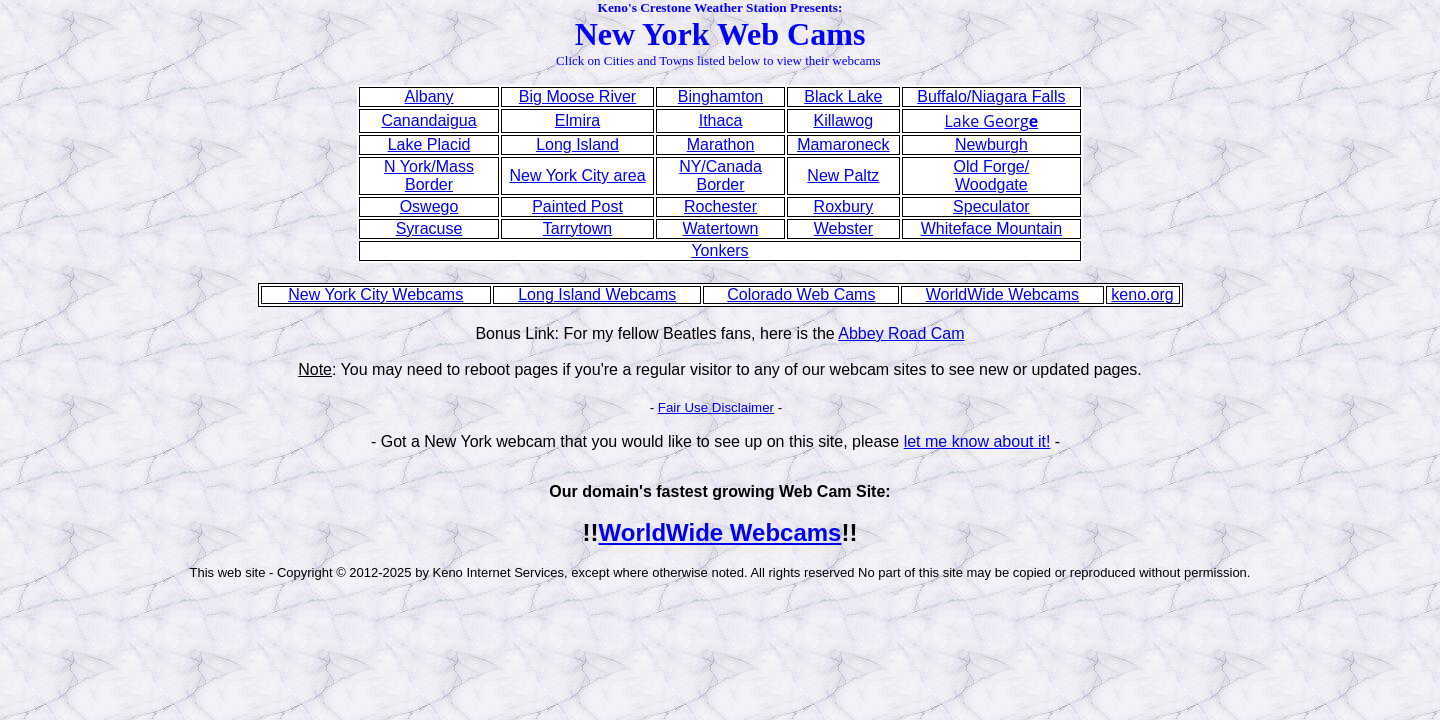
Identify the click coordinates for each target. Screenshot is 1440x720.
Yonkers (719, 250)
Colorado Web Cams (801, 294)
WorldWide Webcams (1002, 294)
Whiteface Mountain (991, 228)
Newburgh (991, 144)
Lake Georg (992, 121)
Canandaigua (428, 120)
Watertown (721, 228)
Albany (429, 96)
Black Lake (843, 96)
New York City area (577, 175)
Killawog (844, 120)
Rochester (720, 206)
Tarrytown (577, 228)
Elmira (577, 120)
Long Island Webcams (597, 294)
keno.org (1142, 294)
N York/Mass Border (429, 175)
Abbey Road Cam (901, 333)
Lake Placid (429, 144)
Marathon (721, 144)
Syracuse (429, 228)
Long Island (577, 144)
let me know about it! (977, 441)
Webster (843, 228)
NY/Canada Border (720, 175)
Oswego (429, 206)
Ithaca (721, 120)
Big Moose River (577, 96)
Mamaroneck (843, 144)
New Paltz (843, 175)
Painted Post (577, 206)
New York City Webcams (375, 294)
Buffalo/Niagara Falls (991, 96)
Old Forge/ (992, 166)
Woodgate (991, 184)
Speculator (991, 206)
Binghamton (720, 96)
